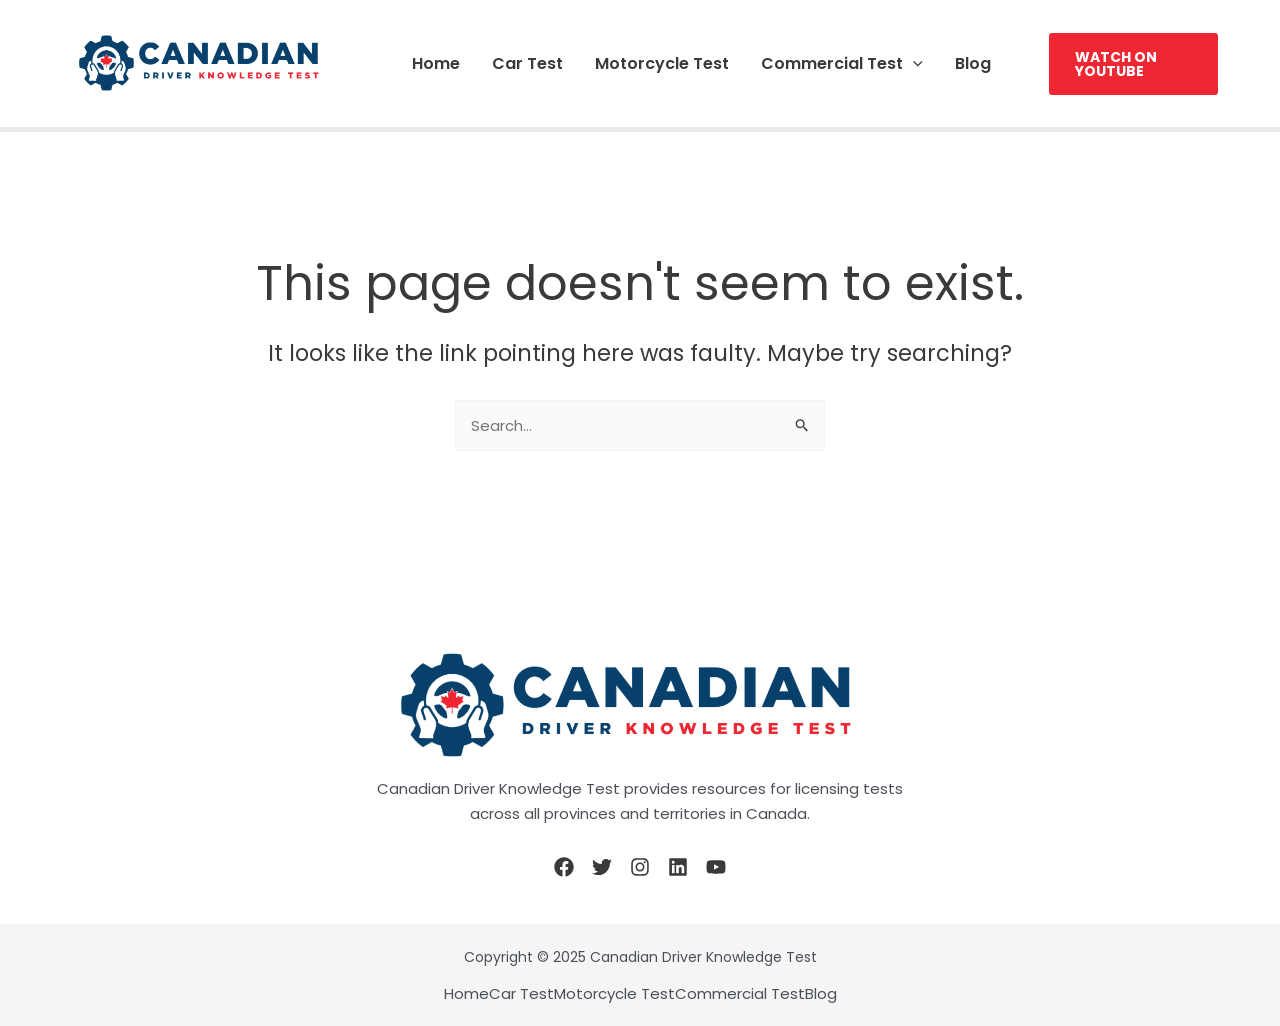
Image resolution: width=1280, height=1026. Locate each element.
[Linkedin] (678, 867)
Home (436, 63)
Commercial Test (842, 63)
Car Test (527, 63)
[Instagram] (640, 867)
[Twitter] (602, 867)
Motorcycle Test (662, 63)
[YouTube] (716, 867)
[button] (1133, 64)
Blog (973, 63)
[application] (913, 63)
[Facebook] (564, 867)
